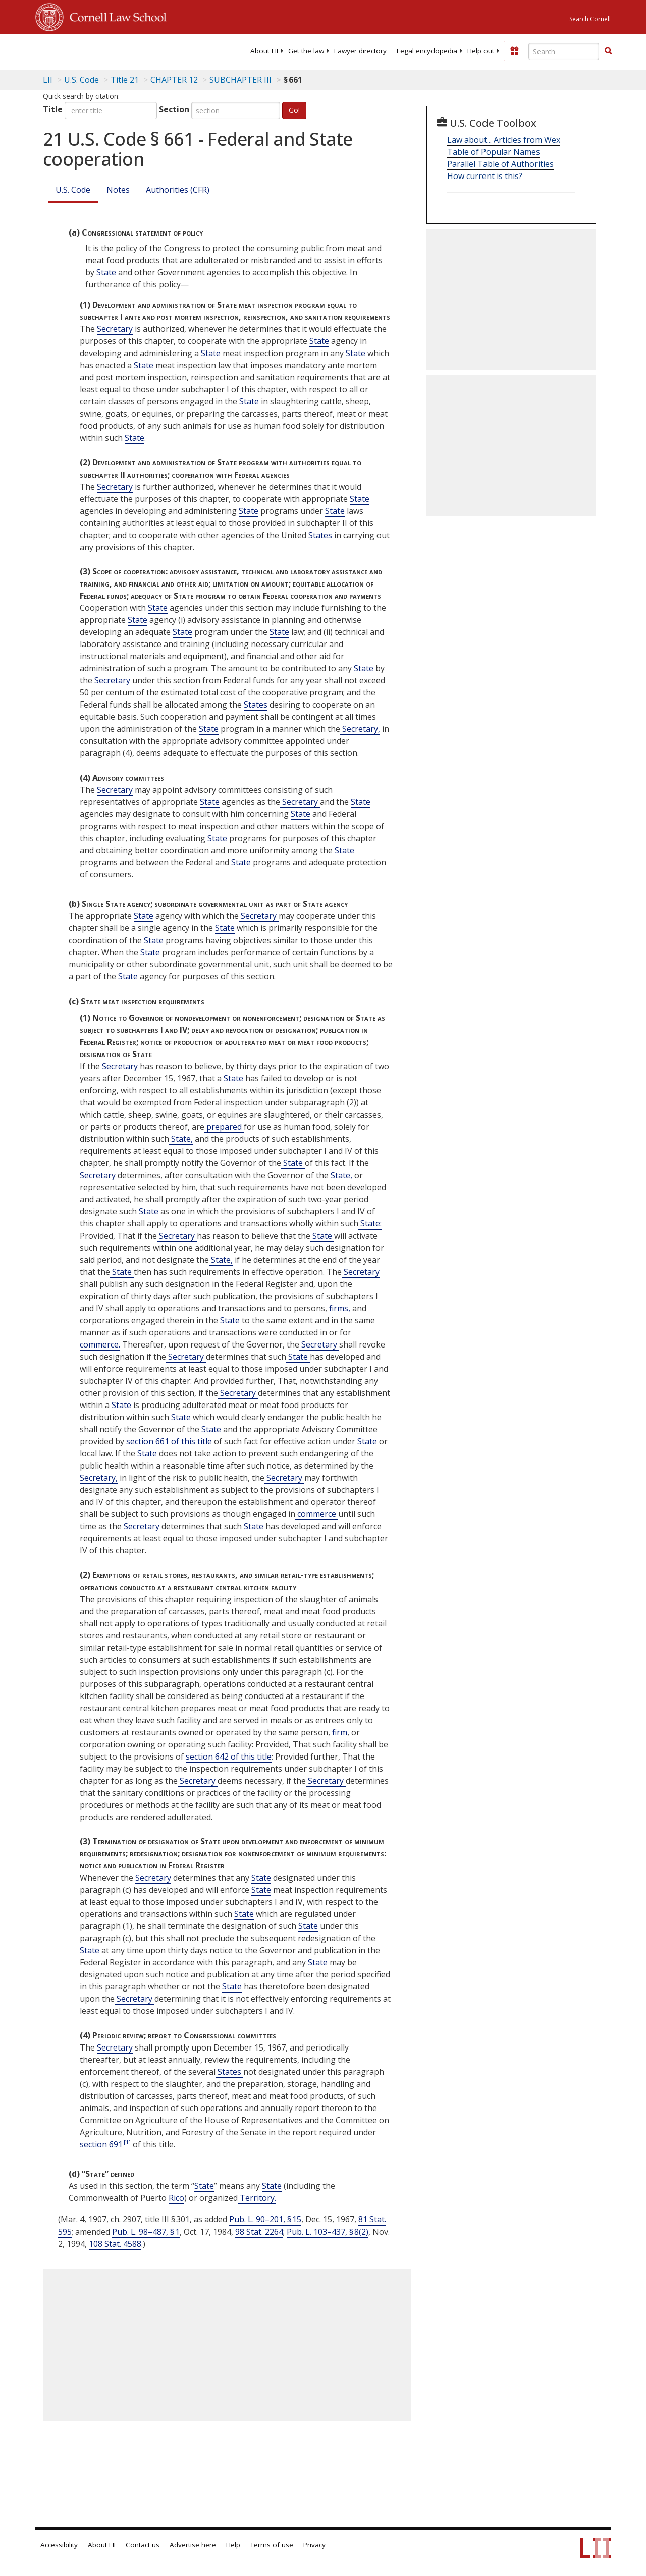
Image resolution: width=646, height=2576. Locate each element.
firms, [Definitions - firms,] (338, 1308)
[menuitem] (264, 51)
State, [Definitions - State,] (181, 1138)
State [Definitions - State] (106, 272)
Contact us (142, 2544)
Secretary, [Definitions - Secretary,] (360, 728)
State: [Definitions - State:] (370, 1223)
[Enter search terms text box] (563, 51)
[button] (608, 50)
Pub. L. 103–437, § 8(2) (327, 2231)
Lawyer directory (360, 50)
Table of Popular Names (493, 151)
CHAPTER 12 (174, 79)
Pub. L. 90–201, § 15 (265, 2219)
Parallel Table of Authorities (500, 163)
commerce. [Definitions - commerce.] (100, 1344)
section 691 (101, 2144)
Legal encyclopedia (427, 50)
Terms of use (271, 2544)
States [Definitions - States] (320, 535)
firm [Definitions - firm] (339, 1732)
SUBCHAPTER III (240, 79)
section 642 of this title (229, 1756)
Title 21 (125, 79)
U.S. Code (73, 189)
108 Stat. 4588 (115, 2243)
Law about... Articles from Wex (503, 139)
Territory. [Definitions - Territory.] (257, 2197)
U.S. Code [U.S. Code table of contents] (81, 79)
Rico (176, 2197)
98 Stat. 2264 (259, 2231)
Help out (480, 50)
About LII (264, 50)
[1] (127, 2142)
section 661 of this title (169, 1441)
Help (233, 2544)
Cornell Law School (115, 15)
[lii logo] (75, 50)
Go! (294, 110)
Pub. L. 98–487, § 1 (146, 2231)
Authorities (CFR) (177, 189)
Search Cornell (590, 19)
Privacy (314, 2544)
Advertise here (193, 2544)
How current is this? (484, 176)
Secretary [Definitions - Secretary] (115, 328)
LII (47, 79)
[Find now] (608, 51)
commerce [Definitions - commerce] (316, 1513)
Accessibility (59, 2544)
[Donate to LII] (514, 51)
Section (174, 109)
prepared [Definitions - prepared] (224, 1126)
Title (53, 109)
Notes (118, 189)
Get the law (306, 50)
